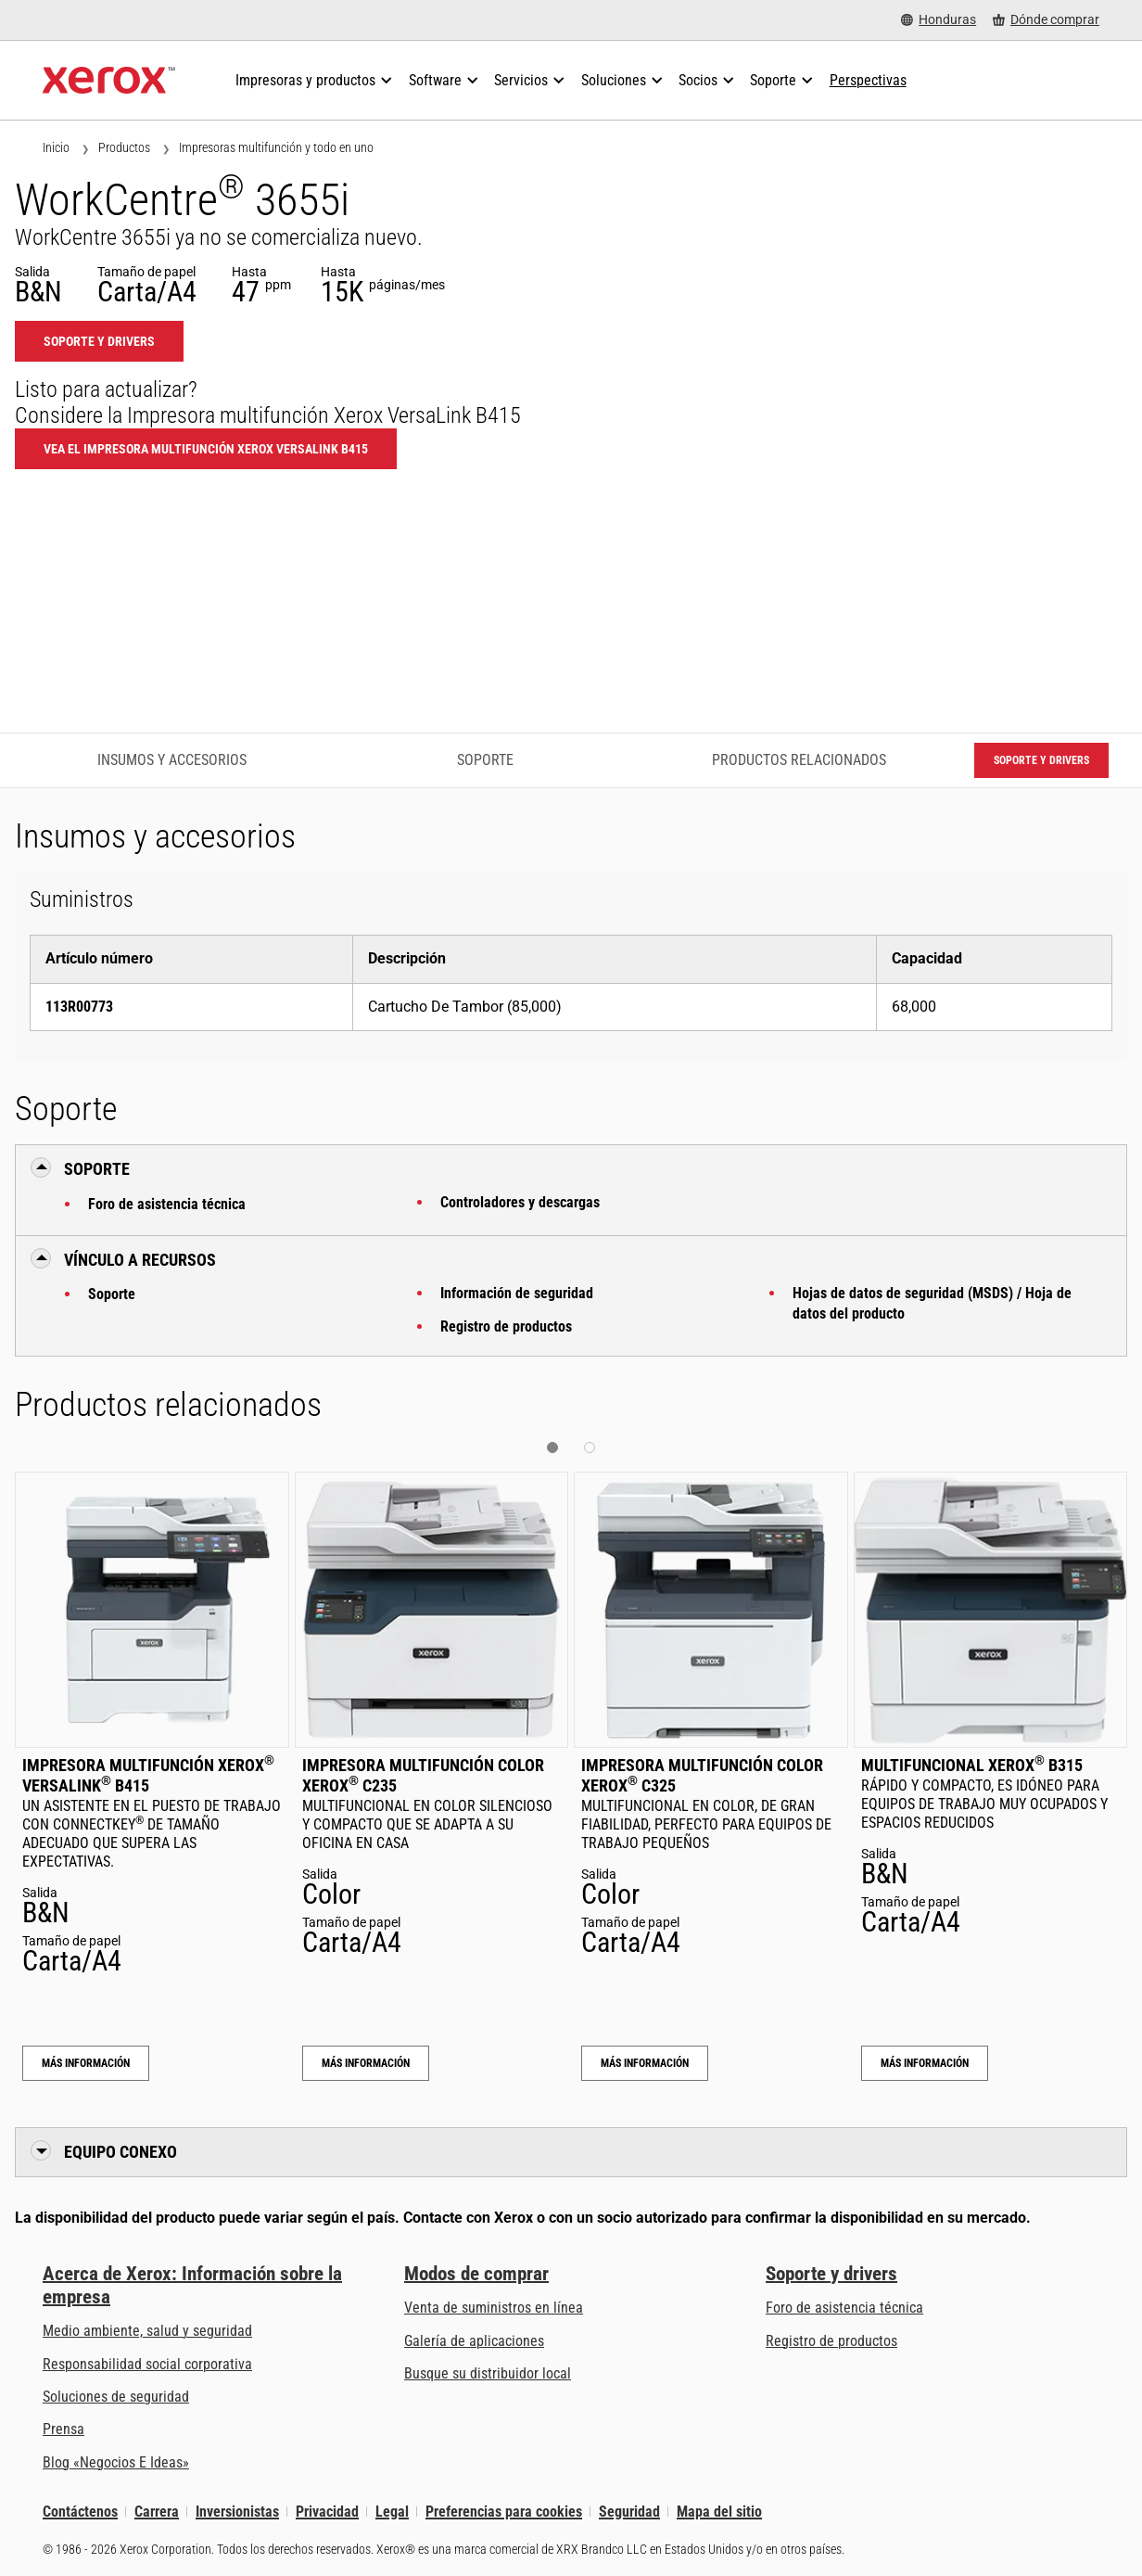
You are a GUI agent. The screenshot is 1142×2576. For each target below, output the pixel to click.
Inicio (56, 147)
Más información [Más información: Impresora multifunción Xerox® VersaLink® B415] (86, 2063)
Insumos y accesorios (172, 760)
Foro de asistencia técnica (167, 1204)
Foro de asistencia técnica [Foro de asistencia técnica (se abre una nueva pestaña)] (844, 2307)
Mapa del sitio (719, 2511)
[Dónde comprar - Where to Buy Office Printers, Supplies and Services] (1046, 20)
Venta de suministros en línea (493, 2307)
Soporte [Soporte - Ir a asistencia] (485, 760)
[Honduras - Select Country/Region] (938, 20)
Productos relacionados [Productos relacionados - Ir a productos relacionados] (799, 760)
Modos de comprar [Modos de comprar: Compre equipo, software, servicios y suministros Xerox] (476, 2274)
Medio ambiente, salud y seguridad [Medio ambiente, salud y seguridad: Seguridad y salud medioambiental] (147, 2331)
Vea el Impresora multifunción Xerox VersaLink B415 (206, 448)
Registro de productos (506, 1326)
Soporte (111, 1294)
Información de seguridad (516, 1293)
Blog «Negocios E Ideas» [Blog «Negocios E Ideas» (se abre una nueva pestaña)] (116, 2462)
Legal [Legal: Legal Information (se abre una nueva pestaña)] (392, 2511)
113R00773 (79, 1006)
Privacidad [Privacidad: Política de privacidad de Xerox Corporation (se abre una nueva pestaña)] (327, 2511)
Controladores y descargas (520, 1202)
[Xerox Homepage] (109, 80)
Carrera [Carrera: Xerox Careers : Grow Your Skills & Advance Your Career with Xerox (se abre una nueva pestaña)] (156, 2511)
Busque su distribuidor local (487, 2373)
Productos (124, 147)
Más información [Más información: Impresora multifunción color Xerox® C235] (366, 2063)
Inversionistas (237, 2511)
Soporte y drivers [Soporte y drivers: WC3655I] (99, 341)
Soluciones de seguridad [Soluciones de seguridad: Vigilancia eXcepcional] (116, 2396)
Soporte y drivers (831, 2274)
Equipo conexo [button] (120, 2152)
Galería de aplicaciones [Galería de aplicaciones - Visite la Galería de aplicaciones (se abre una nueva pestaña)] (474, 2341)
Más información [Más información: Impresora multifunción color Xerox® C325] (645, 2063)
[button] (552, 1447)
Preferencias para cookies (503, 2511)
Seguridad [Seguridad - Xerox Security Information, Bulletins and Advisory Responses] (629, 2511)
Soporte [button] (97, 1169)
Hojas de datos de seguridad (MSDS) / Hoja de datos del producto (932, 1303)
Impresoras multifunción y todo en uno (276, 147)
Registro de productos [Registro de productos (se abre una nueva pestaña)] (831, 2341)
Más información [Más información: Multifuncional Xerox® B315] (925, 2063)
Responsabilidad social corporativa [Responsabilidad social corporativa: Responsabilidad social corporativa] (147, 2364)
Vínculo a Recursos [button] (140, 1259)
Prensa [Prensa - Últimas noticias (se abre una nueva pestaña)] (63, 2429)
